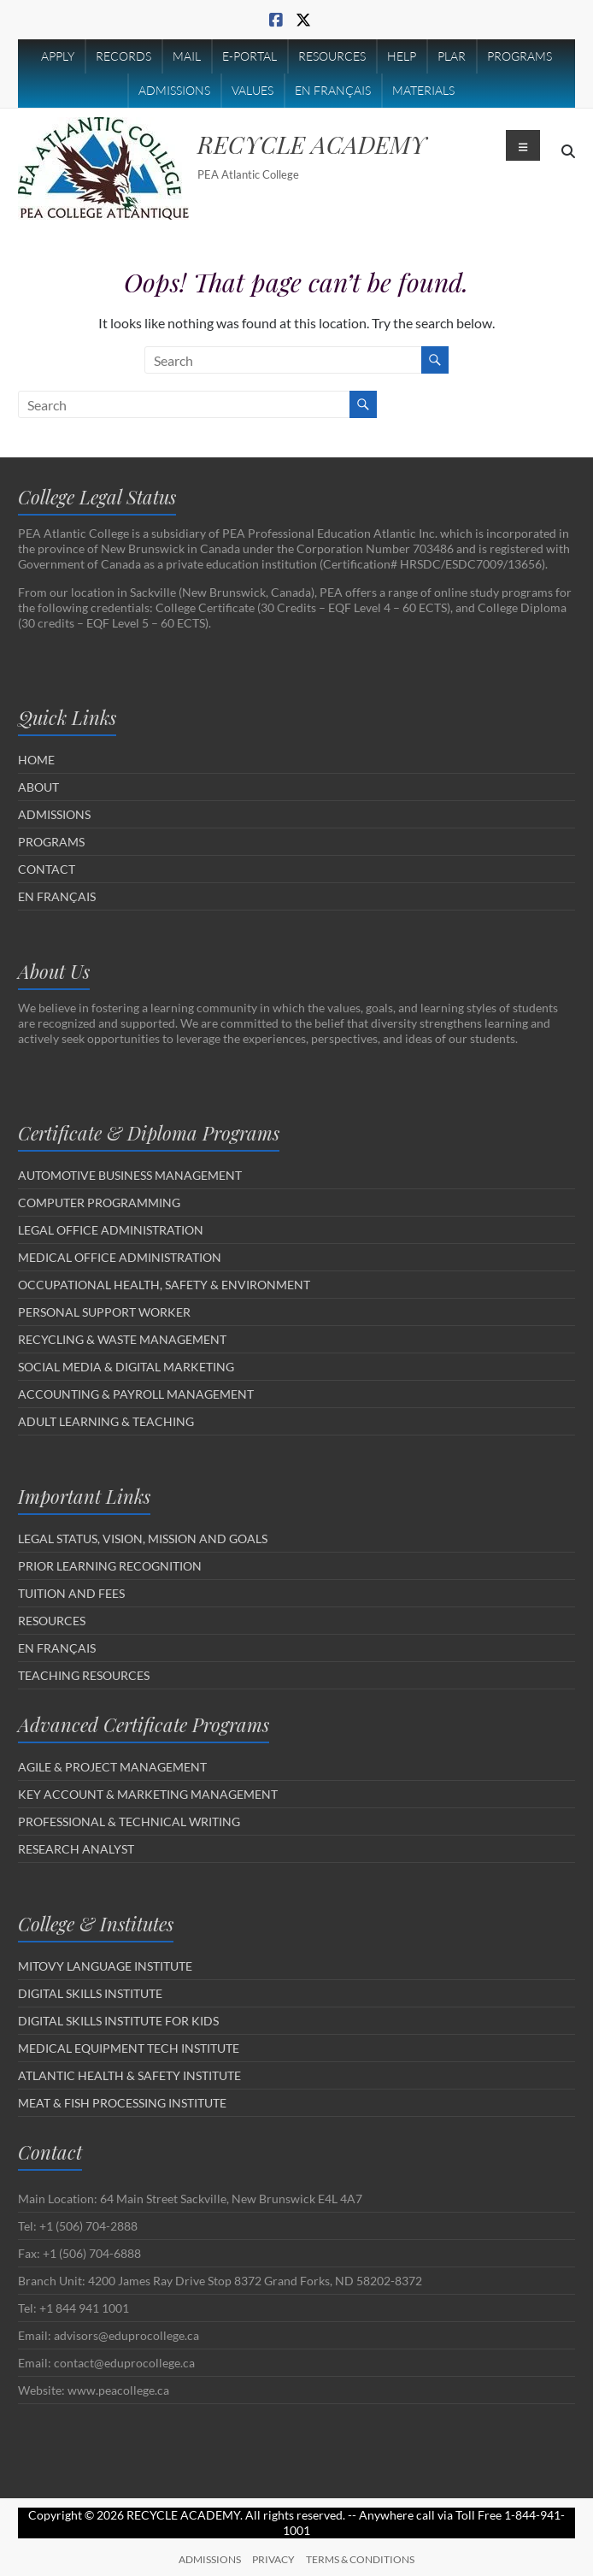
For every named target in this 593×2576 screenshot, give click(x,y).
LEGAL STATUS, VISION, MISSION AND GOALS (142, 1538)
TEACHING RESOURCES (84, 1675)
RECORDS (123, 56)
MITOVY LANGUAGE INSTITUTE (105, 1966)
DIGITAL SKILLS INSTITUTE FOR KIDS (118, 2020)
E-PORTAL (249, 56)
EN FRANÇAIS (333, 90)
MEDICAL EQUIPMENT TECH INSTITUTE (128, 2048)
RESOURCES (332, 56)
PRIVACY (273, 2559)
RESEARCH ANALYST (76, 1849)
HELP (401, 56)
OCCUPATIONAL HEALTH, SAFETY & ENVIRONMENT (164, 1284)
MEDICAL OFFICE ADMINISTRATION (119, 1257)
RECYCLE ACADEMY (311, 144)
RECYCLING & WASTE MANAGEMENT (122, 1339)
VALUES (252, 90)
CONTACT (46, 869)
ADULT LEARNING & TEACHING (106, 1421)
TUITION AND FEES (71, 1593)
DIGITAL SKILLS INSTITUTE (90, 1993)
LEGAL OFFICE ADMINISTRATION (110, 1230)
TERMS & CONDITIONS (360, 2559)
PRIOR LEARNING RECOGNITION (110, 1566)
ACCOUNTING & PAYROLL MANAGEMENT (136, 1394)
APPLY (57, 56)
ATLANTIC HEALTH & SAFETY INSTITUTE (129, 2075)
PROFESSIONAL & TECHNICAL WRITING (129, 1821)
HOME (36, 759)
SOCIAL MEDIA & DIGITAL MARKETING (126, 1366)
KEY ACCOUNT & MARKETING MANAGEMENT (148, 1794)
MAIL (187, 56)
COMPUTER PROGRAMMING (99, 1202)
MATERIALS (423, 90)
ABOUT (38, 787)
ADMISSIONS (174, 90)
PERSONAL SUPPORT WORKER (104, 1312)
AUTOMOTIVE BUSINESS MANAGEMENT (130, 1175)
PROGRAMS (519, 56)
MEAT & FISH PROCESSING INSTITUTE (122, 2103)
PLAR (451, 56)
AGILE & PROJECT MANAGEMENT (112, 1767)
